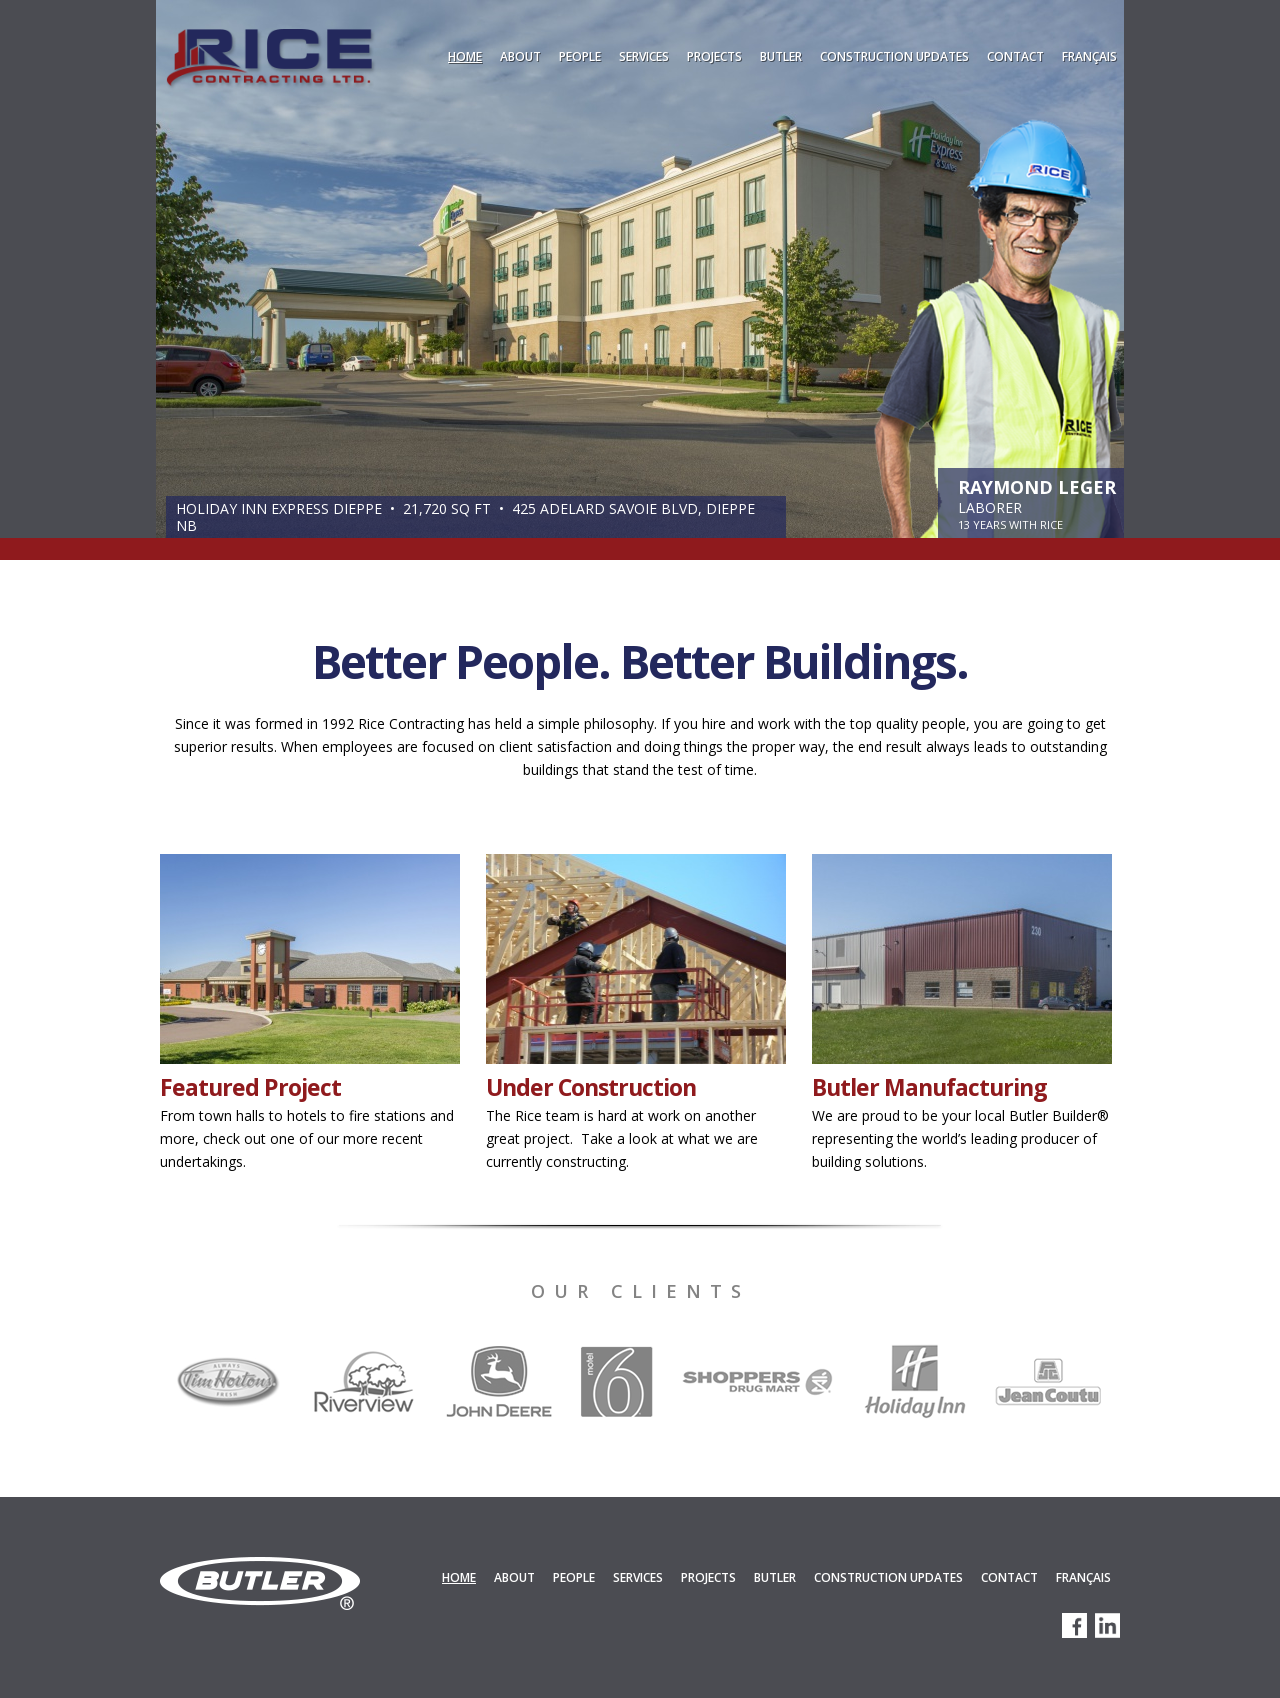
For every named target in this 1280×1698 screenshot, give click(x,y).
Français (1089, 57)
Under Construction (591, 1087)
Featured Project (250, 1087)
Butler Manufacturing (929, 1087)
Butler (781, 57)
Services (644, 57)
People (580, 57)
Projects (714, 57)
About (520, 57)
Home (465, 57)
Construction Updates (894, 57)
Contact (1015, 57)
